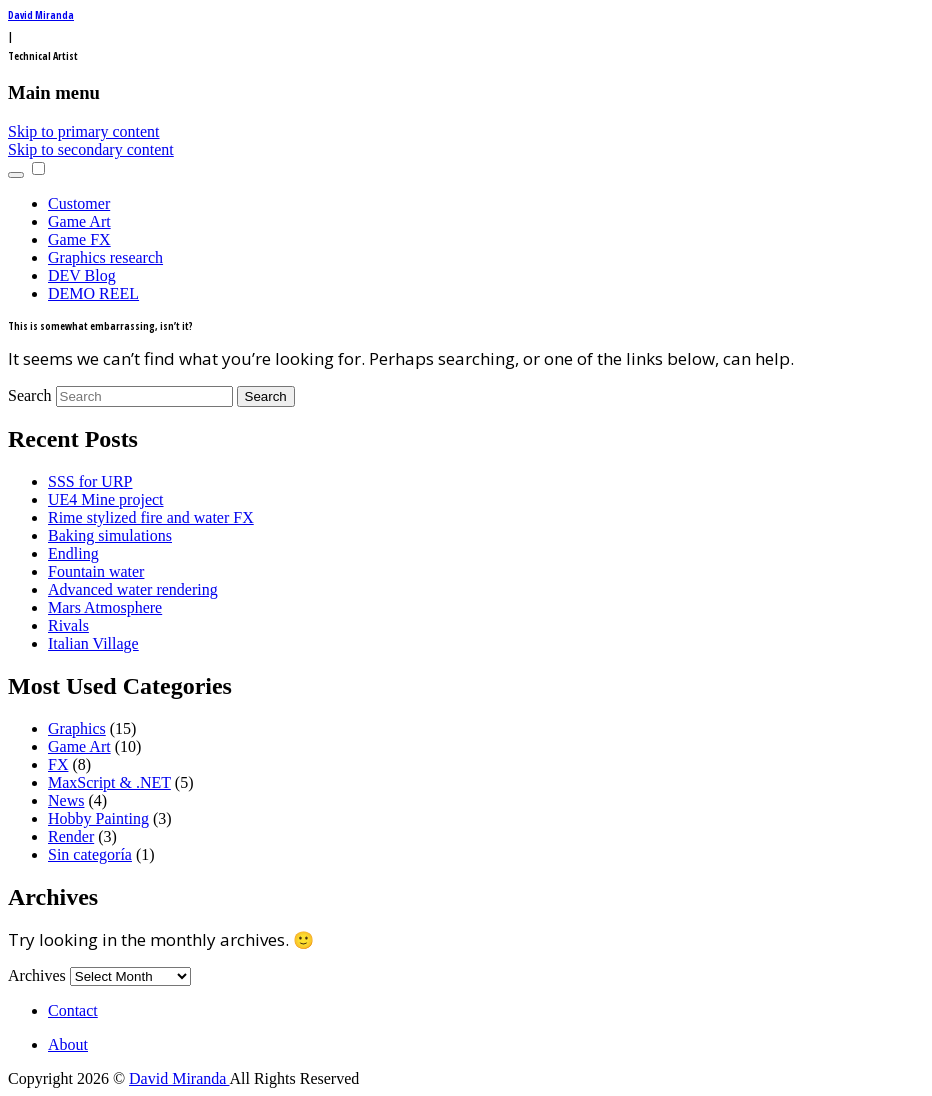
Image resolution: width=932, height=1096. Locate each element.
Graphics (77, 728)
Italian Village (93, 643)
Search (30, 395)
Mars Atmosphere (105, 607)
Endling (73, 553)
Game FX (79, 239)
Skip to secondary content (91, 149)
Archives (37, 975)
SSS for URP (90, 481)
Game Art (79, 221)
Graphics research (105, 257)
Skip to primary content (84, 131)
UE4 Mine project (106, 499)
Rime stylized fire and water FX (151, 517)
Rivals (68, 625)
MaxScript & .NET (109, 782)
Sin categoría (90, 854)
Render (71, 836)
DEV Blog (82, 275)
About (68, 1044)
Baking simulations (110, 535)
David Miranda (41, 15)
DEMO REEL (93, 293)
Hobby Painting (98, 818)
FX (58, 764)
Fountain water (96, 571)
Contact (73, 1010)
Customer (79, 203)
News (66, 800)
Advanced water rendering (133, 589)
